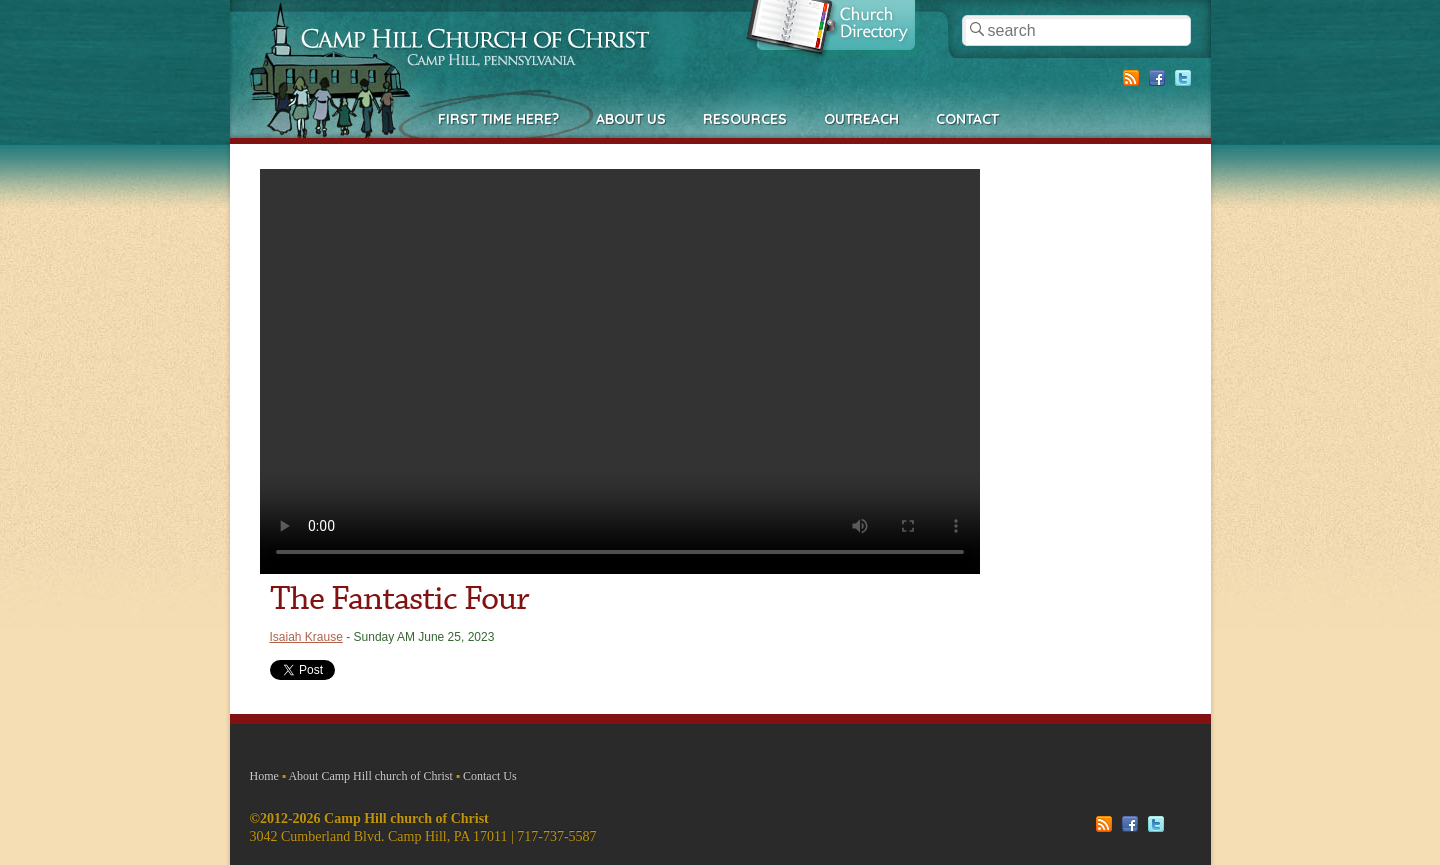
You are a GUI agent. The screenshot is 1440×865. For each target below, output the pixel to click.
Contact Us (490, 776)
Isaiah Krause (306, 637)
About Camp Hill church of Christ (370, 776)
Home (264, 776)
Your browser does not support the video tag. (620, 371)
